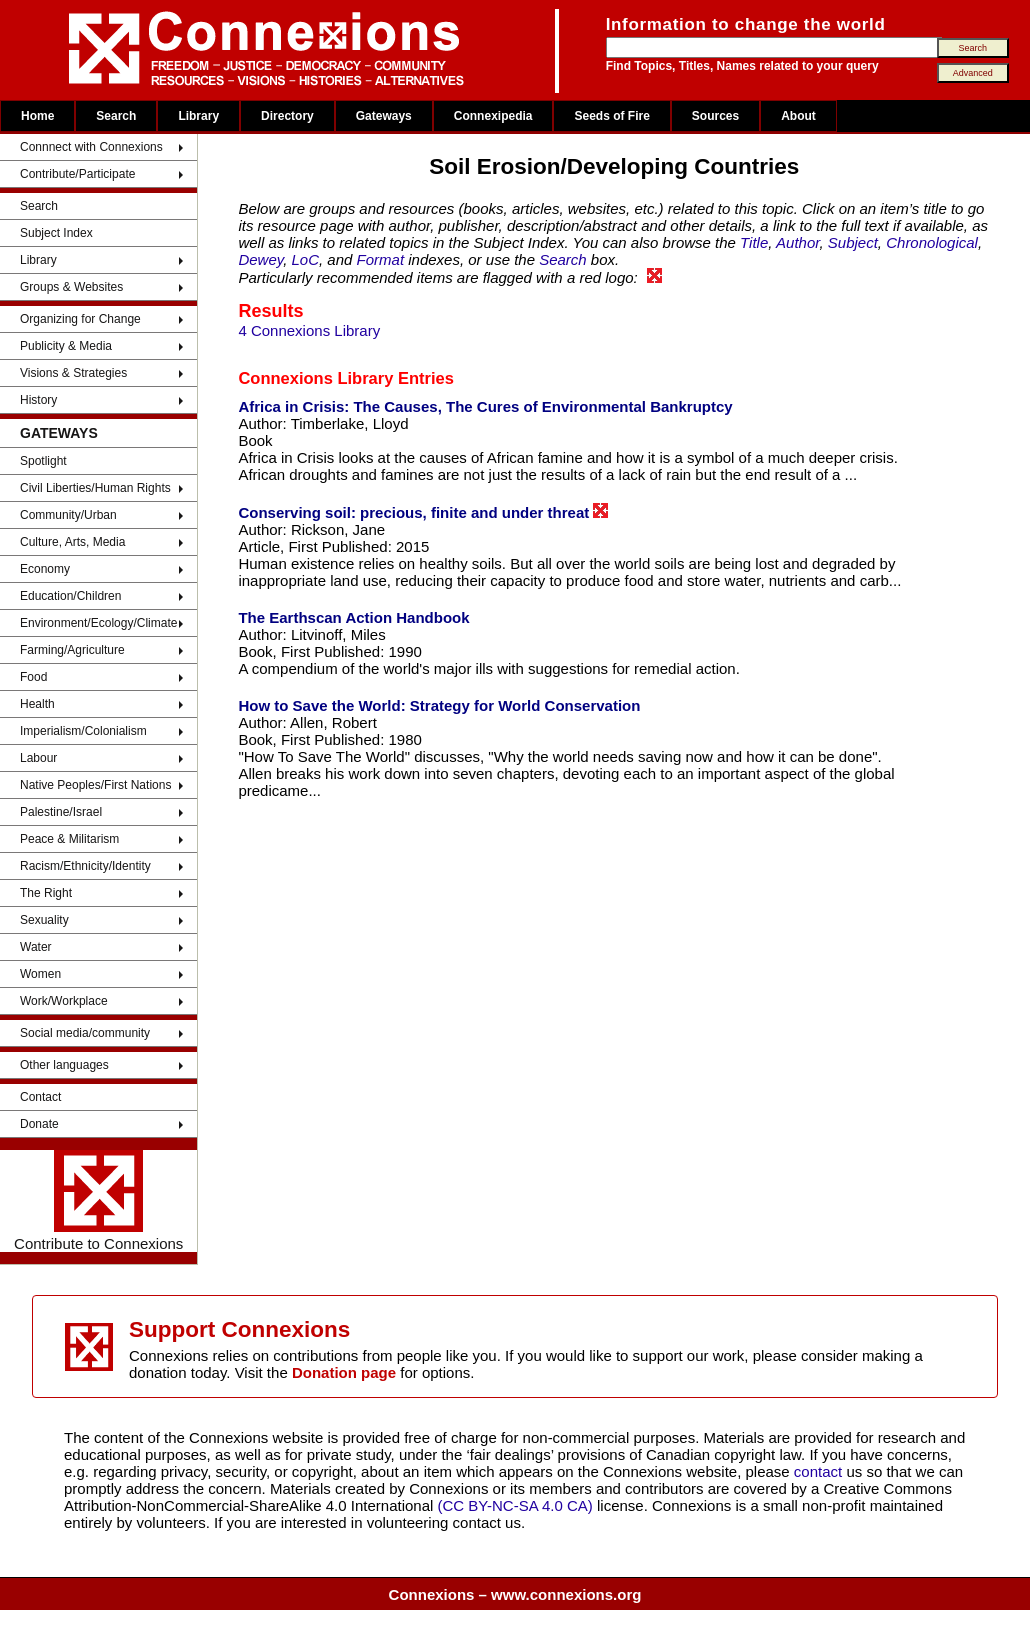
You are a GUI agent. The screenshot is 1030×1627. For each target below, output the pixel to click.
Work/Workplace (64, 1001)
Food (33, 677)
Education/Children (70, 596)
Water (36, 947)
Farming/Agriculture (72, 650)
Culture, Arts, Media (72, 542)
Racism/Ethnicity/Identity (85, 866)
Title (754, 242)
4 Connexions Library (309, 330)
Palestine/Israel (61, 812)
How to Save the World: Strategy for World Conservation (439, 705)
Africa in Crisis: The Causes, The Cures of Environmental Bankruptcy (485, 406)
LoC (306, 259)
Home (37, 116)
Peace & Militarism (69, 839)
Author (797, 242)
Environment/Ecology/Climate (98, 623)
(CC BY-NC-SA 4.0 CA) (515, 1505)
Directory (287, 116)
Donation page (344, 1372)
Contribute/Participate (77, 174)
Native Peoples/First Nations (95, 785)
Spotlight (43, 461)
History (38, 400)
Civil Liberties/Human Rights (95, 488)
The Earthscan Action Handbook (353, 617)
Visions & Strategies (73, 373)
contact (820, 1471)
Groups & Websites (71, 287)
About (798, 116)
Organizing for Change (80, 319)
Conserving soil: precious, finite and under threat (423, 512)
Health (37, 704)
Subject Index (56, 233)
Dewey (260, 259)
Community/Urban (68, 515)
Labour (38, 758)
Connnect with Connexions (91, 147)
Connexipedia (493, 116)
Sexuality (44, 920)
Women (40, 974)
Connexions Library (315, 378)
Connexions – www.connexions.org (515, 1594)
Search (116, 116)
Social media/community (85, 1033)
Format (381, 259)
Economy (45, 569)
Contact (40, 1097)
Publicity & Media (66, 346)
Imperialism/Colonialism (83, 731)
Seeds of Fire (611, 116)
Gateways (384, 116)
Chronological (932, 242)
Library (198, 116)
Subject (853, 242)
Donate (39, 1124)
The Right (46, 893)
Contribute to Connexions (98, 1201)
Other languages (64, 1065)
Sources (715, 116)
